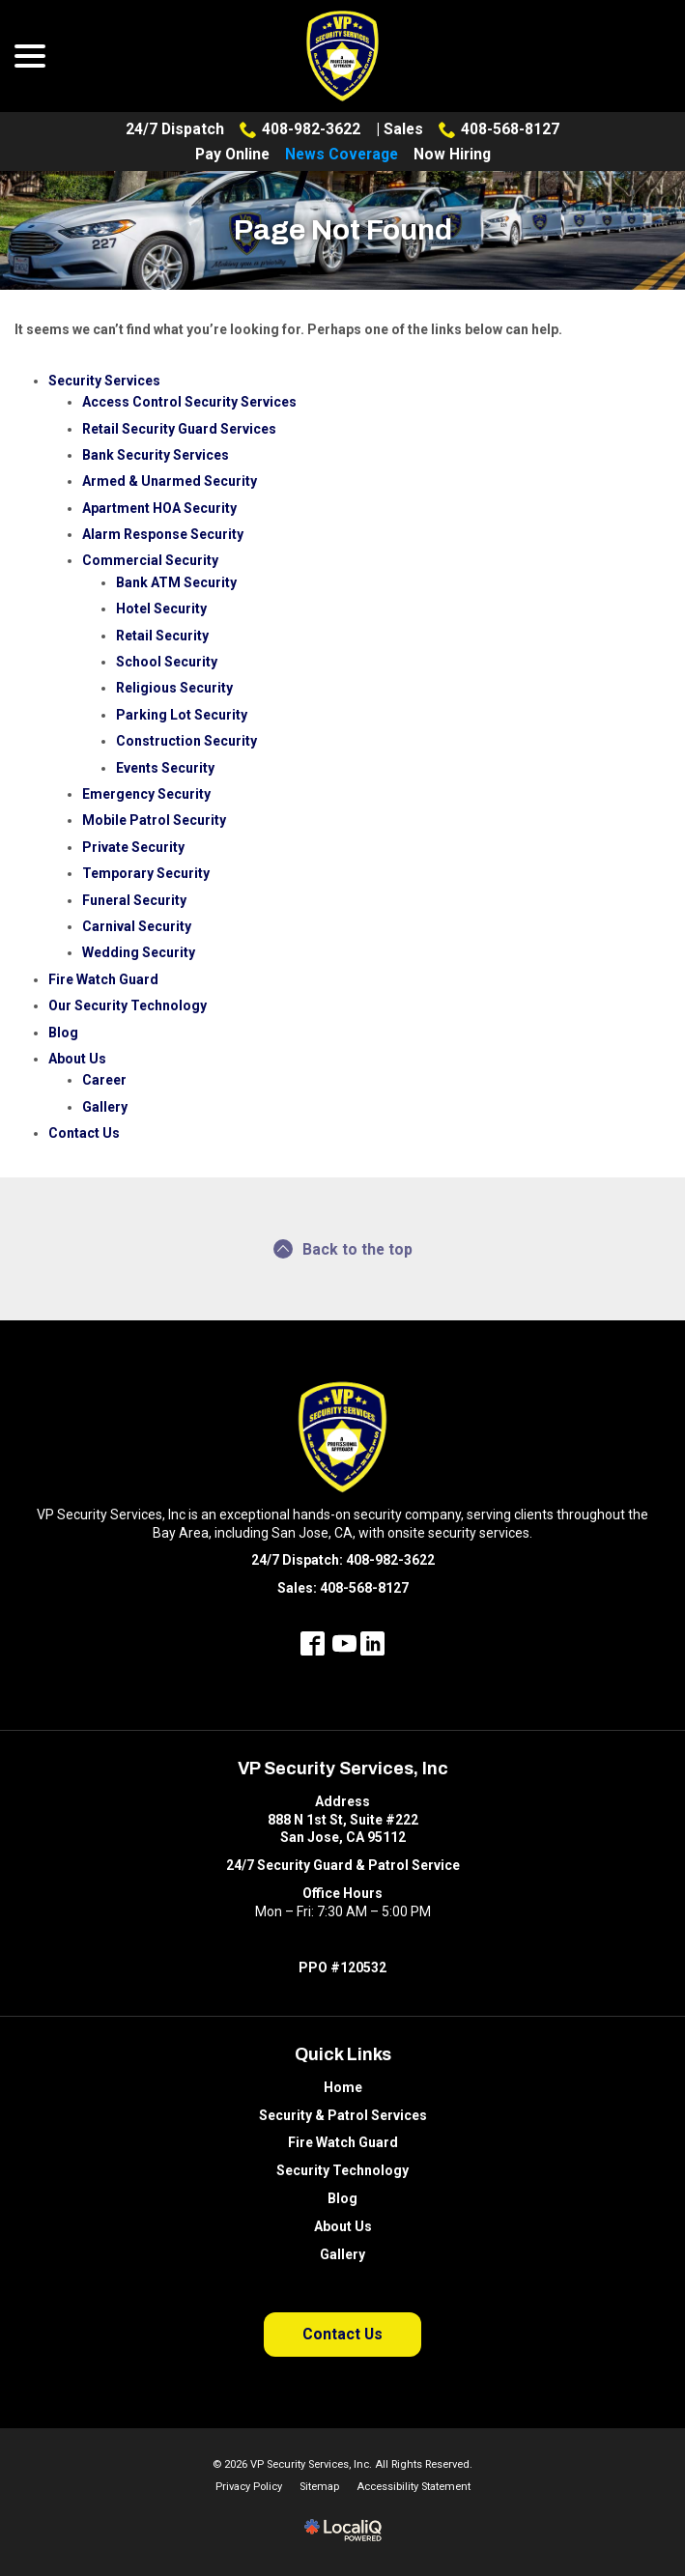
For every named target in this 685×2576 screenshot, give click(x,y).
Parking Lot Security (181, 714)
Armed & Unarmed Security (169, 481)
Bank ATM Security (176, 582)
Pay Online (232, 154)
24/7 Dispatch (175, 129)
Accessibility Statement (414, 2486)
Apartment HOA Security (159, 508)
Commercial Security (150, 560)
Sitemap (319, 2486)
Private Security (133, 847)
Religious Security (174, 687)
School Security (166, 661)
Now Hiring (452, 154)
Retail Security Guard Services (179, 429)
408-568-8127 (499, 129)
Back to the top (343, 1249)
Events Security (165, 768)
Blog (63, 1032)
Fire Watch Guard (103, 979)
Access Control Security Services (189, 402)
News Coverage (341, 154)
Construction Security (186, 741)
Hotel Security (161, 608)
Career (104, 1080)
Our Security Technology (127, 1005)
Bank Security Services (155, 455)
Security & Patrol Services (343, 2115)
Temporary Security (146, 873)
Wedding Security (138, 952)
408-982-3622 (300, 129)
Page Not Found (343, 229)
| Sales (399, 129)
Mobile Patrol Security (154, 820)
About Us (77, 1058)
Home (343, 2087)
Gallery (105, 1107)
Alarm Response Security (162, 534)
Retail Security (162, 635)
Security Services (104, 380)
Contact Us (84, 1133)
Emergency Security (146, 794)
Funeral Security (134, 900)
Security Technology (342, 2170)
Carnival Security (136, 926)
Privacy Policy (248, 2486)
